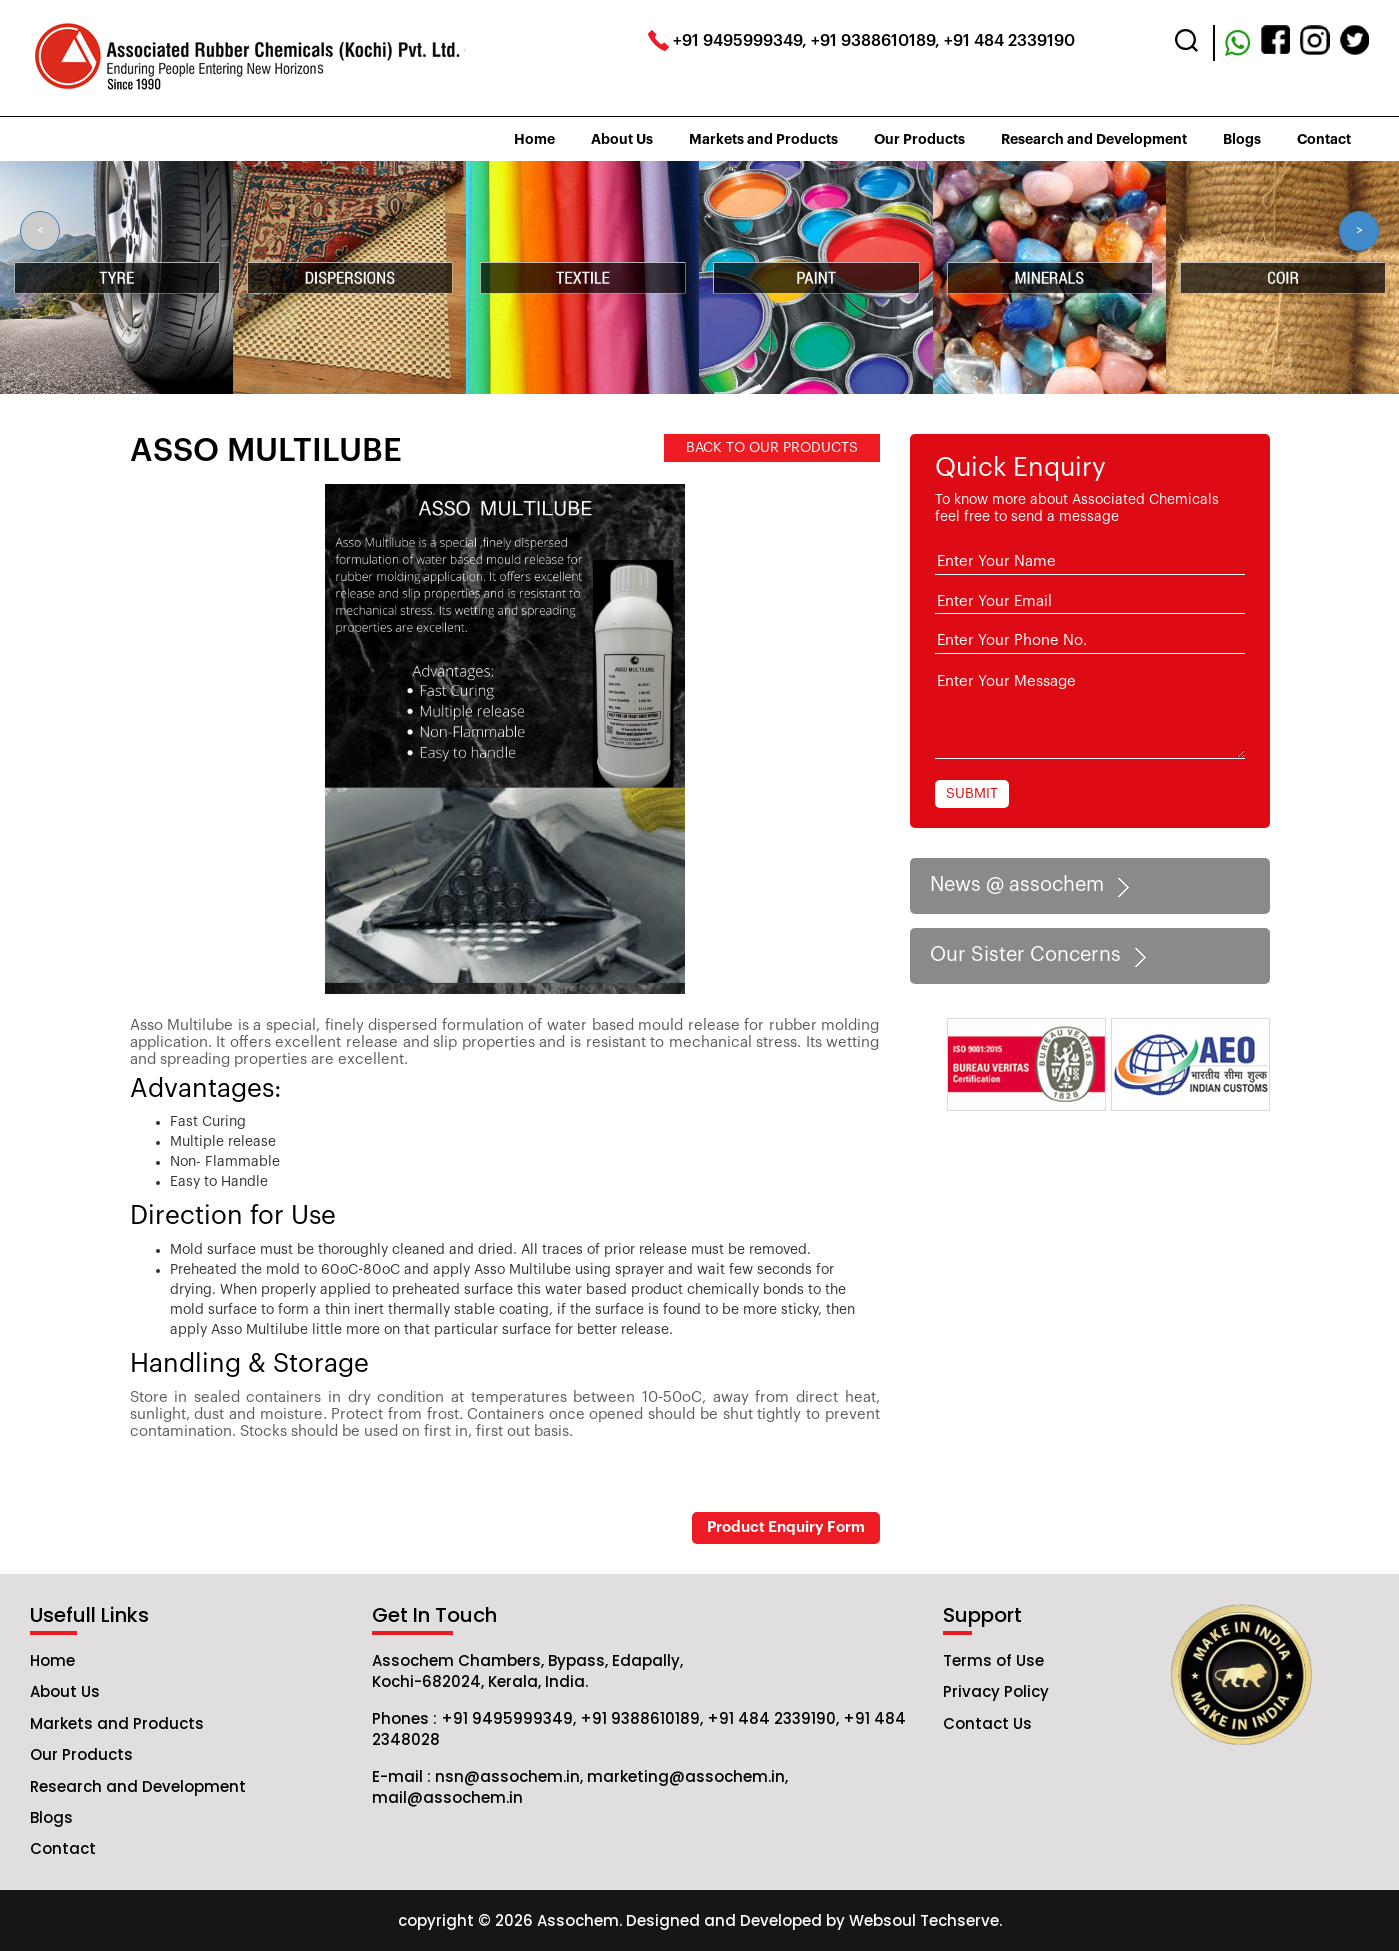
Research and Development (1094, 139)
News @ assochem (1033, 886)
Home (534, 139)
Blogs (1242, 139)
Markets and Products (763, 139)
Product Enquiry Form (786, 1527)
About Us (622, 139)
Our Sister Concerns (1041, 956)
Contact (1324, 139)
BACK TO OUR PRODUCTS (772, 448)
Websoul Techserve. (925, 1920)
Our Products (919, 139)
